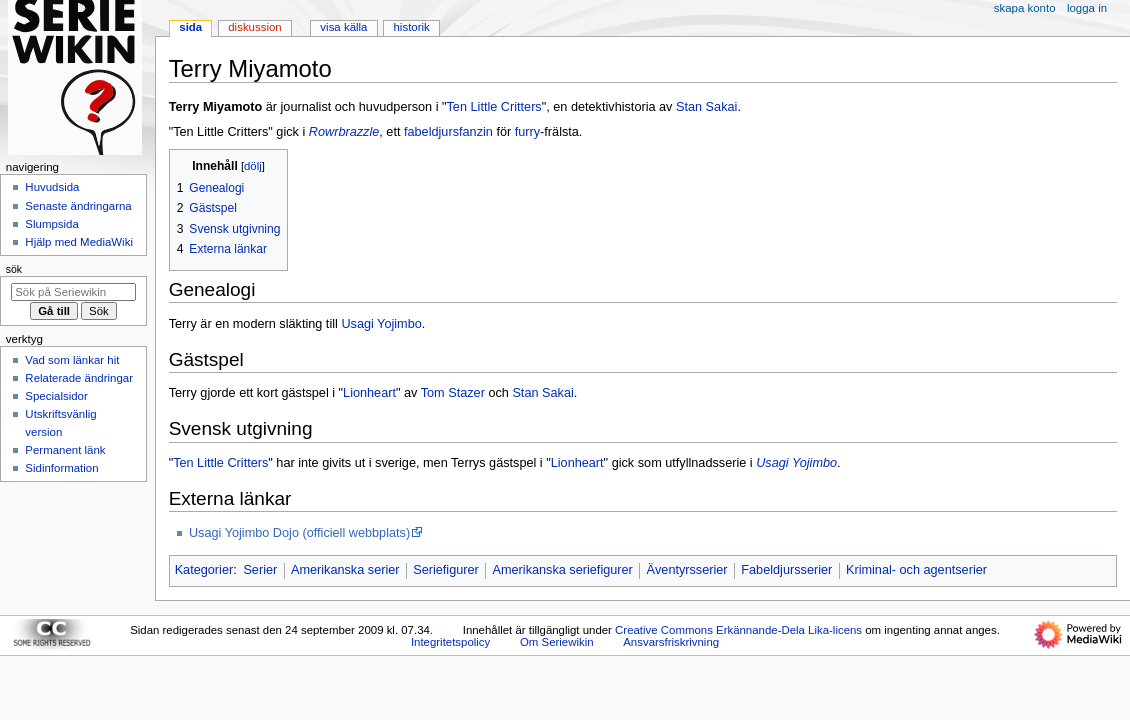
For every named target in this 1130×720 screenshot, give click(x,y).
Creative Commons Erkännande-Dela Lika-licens (738, 630)
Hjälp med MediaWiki (79, 242)
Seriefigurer (446, 570)
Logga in (1087, 8)
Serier (260, 570)
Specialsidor (56, 396)
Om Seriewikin (557, 642)
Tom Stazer (453, 393)
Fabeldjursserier (786, 570)
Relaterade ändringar (79, 378)
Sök (14, 269)
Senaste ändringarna (78, 206)
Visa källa (343, 27)
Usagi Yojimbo (381, 324)
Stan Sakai (706, 107)
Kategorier (204, 570)
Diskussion (254, 27)
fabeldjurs (431, 132)
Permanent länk (65, 450)
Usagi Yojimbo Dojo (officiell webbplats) (299, 533)
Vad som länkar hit (72, 360)
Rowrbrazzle (344, 132)
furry (527, 132)
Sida (190, 27)
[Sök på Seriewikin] (73, 292)
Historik (412, 27)
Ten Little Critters (494, 107)
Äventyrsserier (687, 570)
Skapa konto (1025, 8)
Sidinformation (61, 468)
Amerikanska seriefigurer (563, 570)
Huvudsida (52, 187)
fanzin (476, 132)
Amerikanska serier (345, 570)
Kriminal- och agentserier (916, 570)
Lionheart (369, 393)
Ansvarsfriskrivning (671, 642)
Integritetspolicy (450, 642)
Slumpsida (51, 224)
